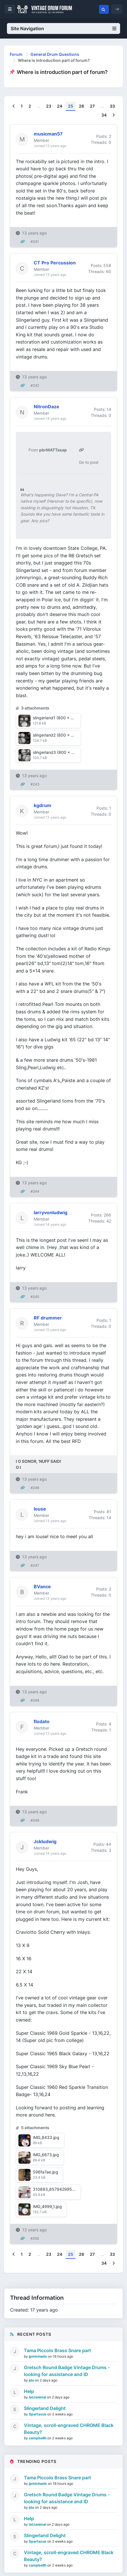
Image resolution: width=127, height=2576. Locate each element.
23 (48, 106)
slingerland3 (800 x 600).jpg (60, 752)
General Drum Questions (55, 54)
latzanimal (38, 2397)
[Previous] (13, 106)
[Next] (113, 115)
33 (112, 106)
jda (32, 2380)
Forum (16, 54)
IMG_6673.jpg (46, 2154)
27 (92, 106)
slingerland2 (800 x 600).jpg (60, 735)
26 (81, 106)
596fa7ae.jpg (45, 2171)
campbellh (38, 2438)
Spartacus (38, 2414)
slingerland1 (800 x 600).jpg (60, 717)
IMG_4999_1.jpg (47, 2206)
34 (104, 115)
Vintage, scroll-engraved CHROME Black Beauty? (68, 2428)
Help (29, 2391)
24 (59, 106)
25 (70, 106)
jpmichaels (38, 2356)
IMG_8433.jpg (46, 2137)
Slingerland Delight (45, 2408)
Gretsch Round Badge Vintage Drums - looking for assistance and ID (67, 2371)
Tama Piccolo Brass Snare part (57, 2350)
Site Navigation (63, 28)
